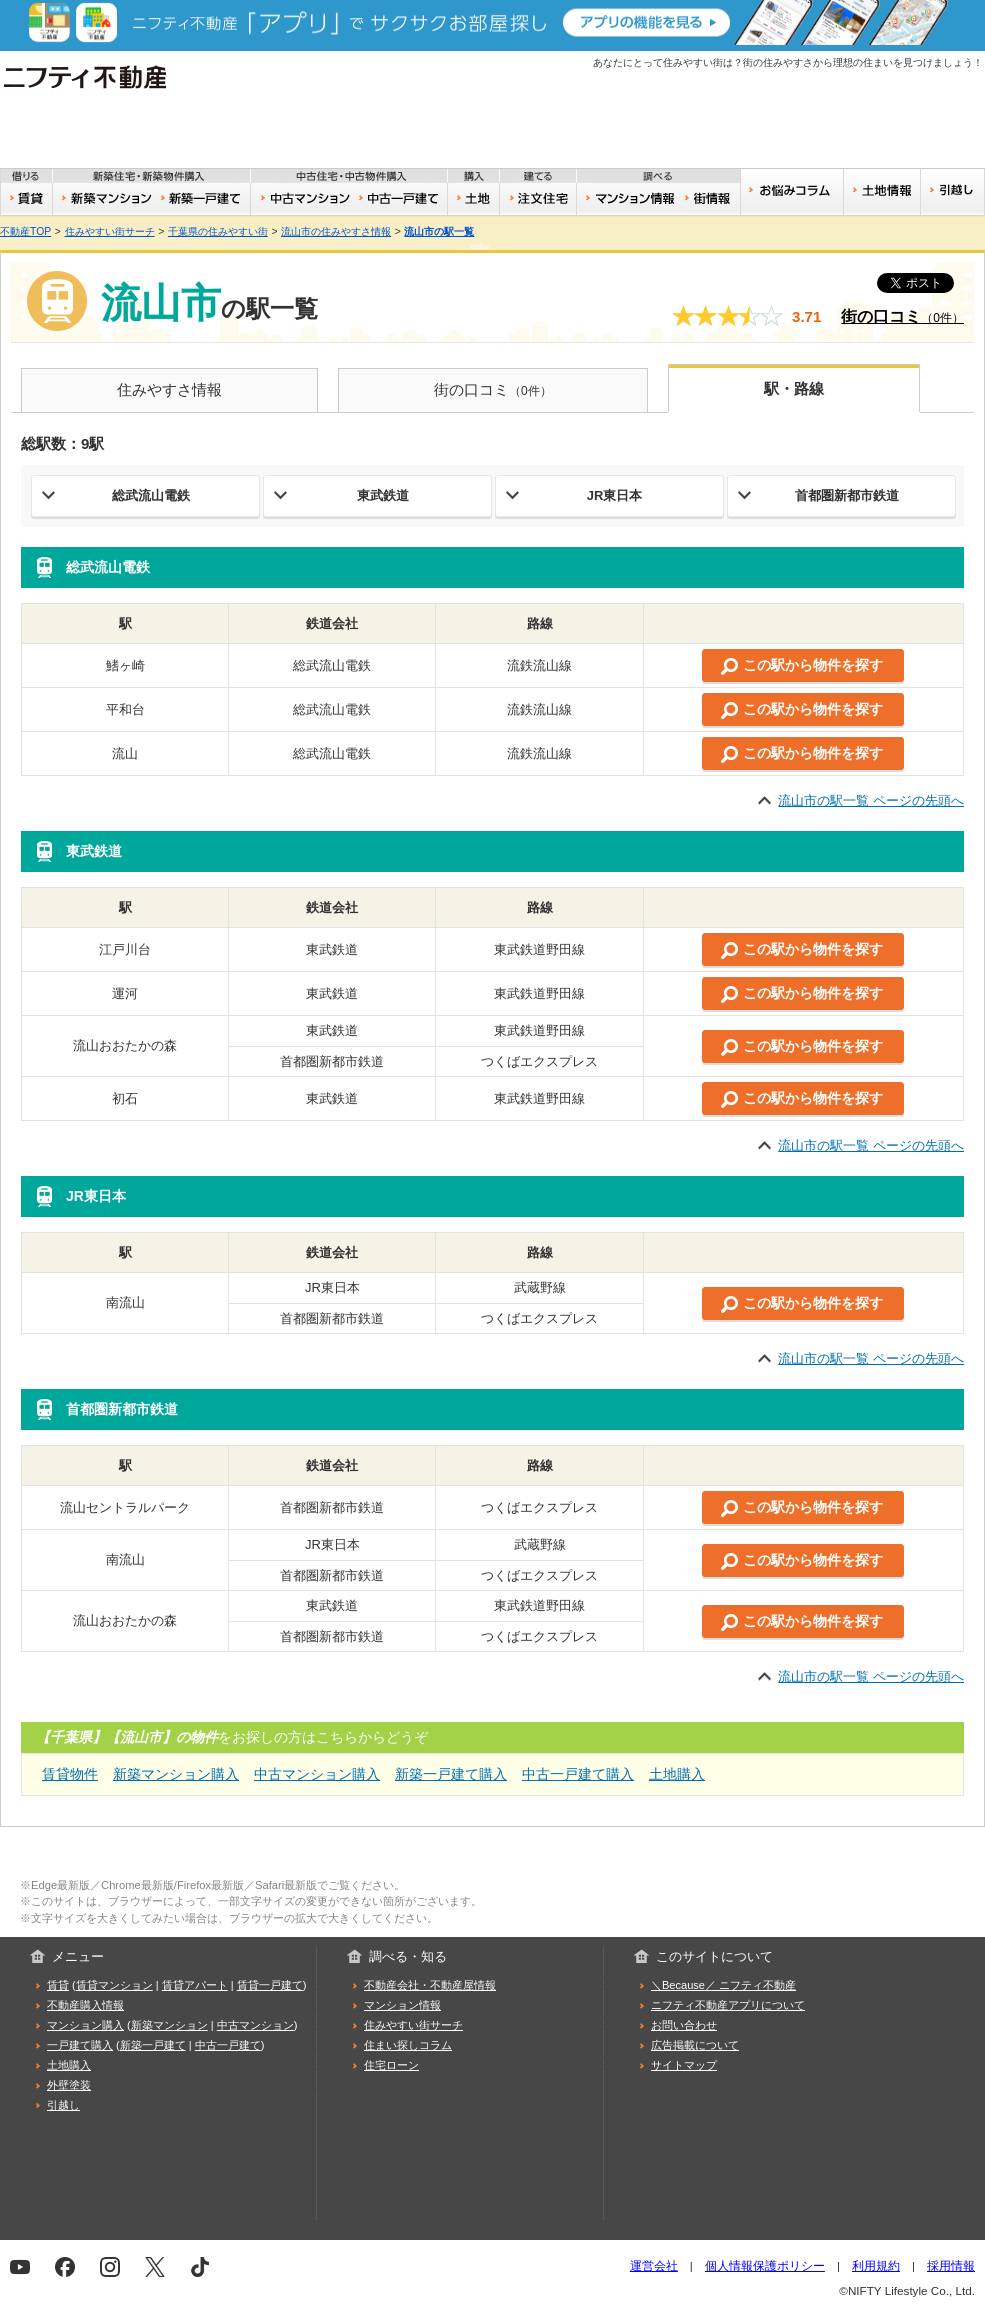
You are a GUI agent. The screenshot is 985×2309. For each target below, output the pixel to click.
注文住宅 (539, 199)
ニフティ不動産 (99, 77)
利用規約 (876, 2265)
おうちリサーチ (629, 199)
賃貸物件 (70, 1774)
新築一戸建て (203, 199)
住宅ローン (391, 2065)
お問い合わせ (684, 2025)
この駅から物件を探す (813, 665)
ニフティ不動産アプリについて (728, 2005)
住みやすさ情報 (169, 389)
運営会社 (654, 2265)
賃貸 (26, 199)
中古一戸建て (401, 199)
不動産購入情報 (85, 2005)
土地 (474, 199)
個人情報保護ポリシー (765, 2265)
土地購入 (677, 1774)
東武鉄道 (383, 495)
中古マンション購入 (317, 1774)
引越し (952, 192)
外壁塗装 (69, 2085)
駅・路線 (794, 388)
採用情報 (951, 2265)
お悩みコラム (791, 192)
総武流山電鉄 (151, 495)
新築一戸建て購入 (451, 1774)
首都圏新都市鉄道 (847, 495)
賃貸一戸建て (270, 1985)
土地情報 (882, 192)
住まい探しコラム (408, 2045)
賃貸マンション (114, 1985)
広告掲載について (695, 2045)
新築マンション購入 (176, 1774)
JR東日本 (615, 495)
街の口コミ (902, 316)
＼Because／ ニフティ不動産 (723, 1985)
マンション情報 (402, 2005)
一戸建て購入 (80, 2045)
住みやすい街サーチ (711, 199)
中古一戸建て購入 (578, 1774)
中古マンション (302, 199)
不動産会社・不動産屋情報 (430, 1985)
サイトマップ (684, 2065)
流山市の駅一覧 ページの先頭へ (871, 800)
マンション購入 (85, 2025)
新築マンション (104, 199)
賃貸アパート (195, 1985)
